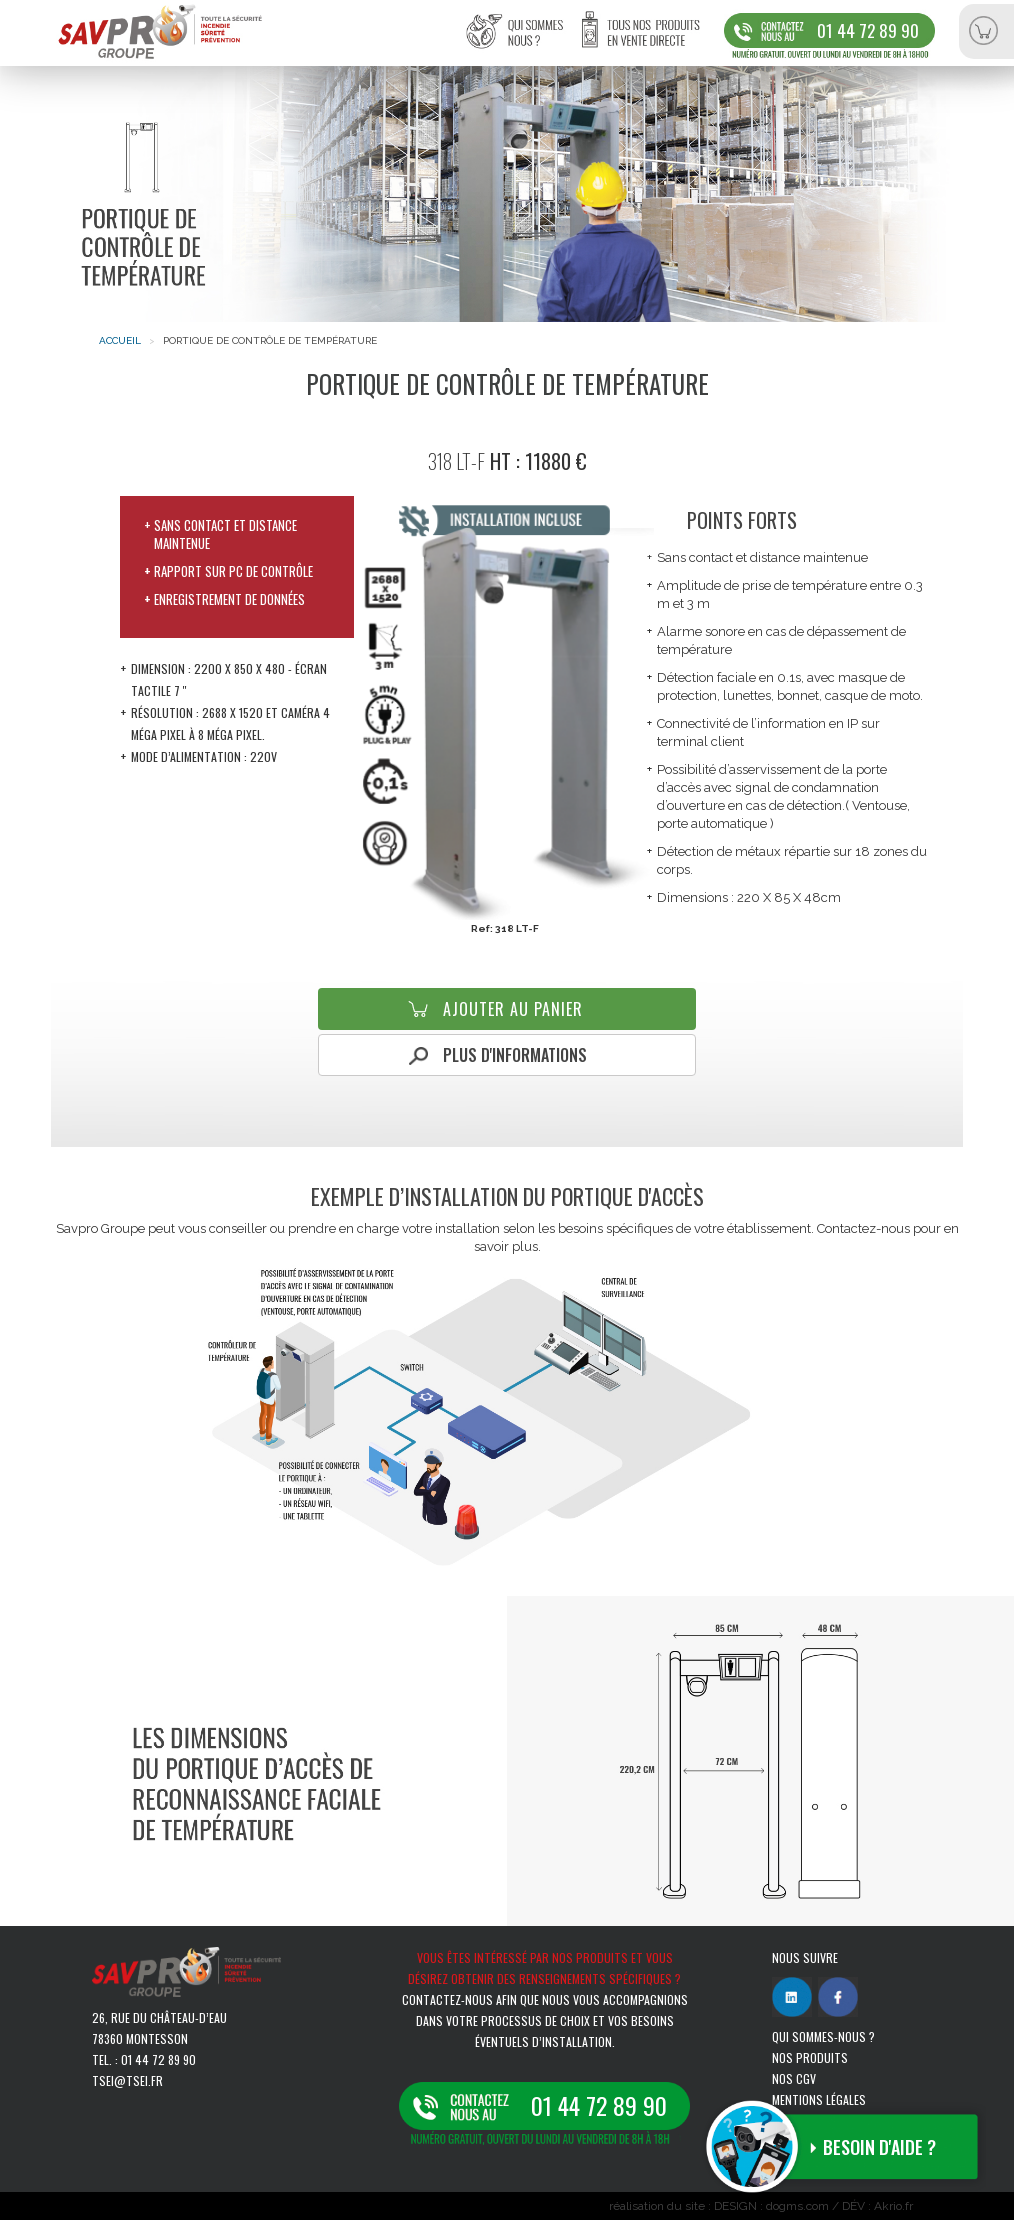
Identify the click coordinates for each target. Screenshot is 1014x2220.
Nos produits (810, 2057)
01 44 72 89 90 (868, 30)
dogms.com (797, 2206)
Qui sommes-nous (526, 43)
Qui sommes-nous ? (823, 2036)
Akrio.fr (893, 2206)
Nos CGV (794, 2078)
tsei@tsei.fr (127, 2080)
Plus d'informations (515, 1055)
